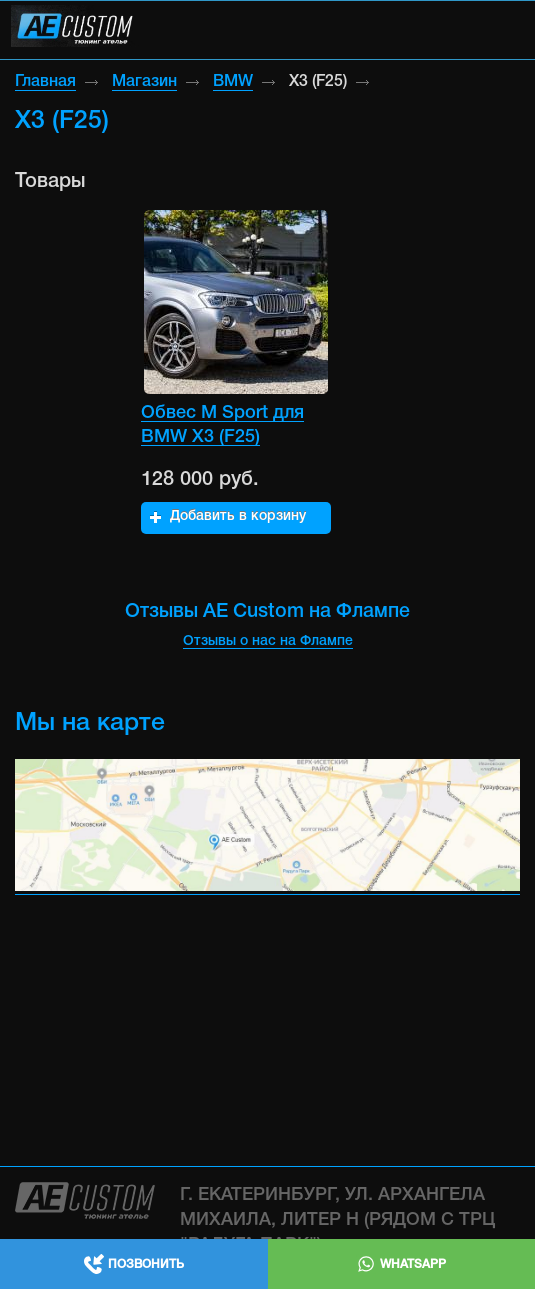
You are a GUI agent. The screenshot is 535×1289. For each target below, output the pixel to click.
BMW (233, 82)
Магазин (144, 82)
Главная (45, 82)
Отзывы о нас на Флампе (268, 641)
